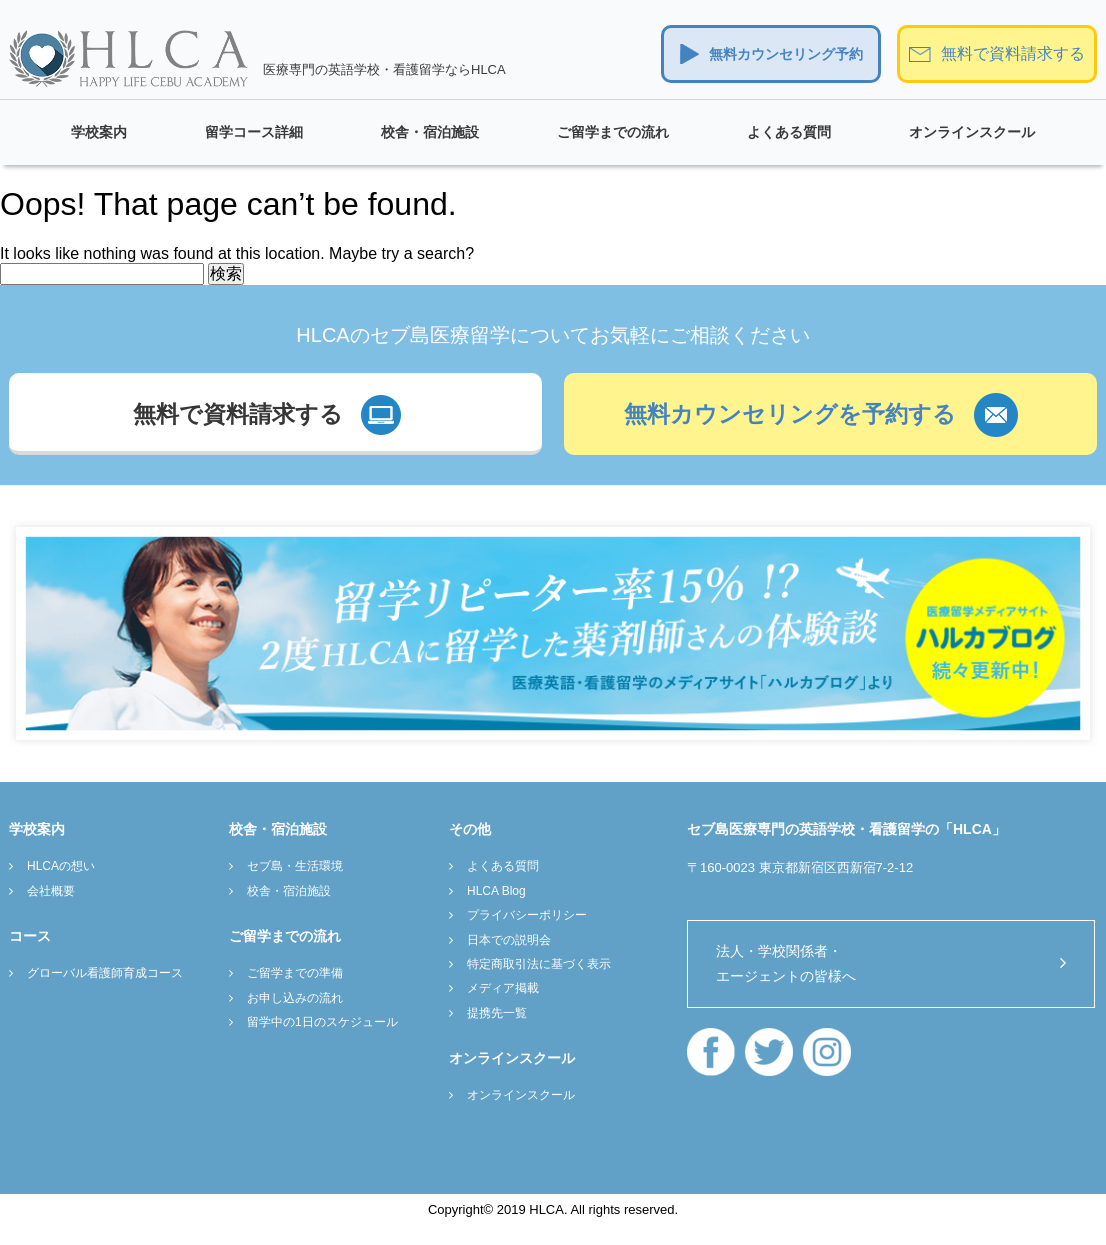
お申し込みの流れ (295, 998)
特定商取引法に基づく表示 (539, 964)
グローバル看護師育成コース (105, 973)
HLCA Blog (496, 891)
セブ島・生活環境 (295, 866)
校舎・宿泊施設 (430, 132)
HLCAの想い (61, 866)
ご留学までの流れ (613, 132)
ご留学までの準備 (295, 973)
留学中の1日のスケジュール (322, 1022)
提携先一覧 (497, 1013)
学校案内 (99, 132)
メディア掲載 (503, 988)
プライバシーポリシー (527, 915)
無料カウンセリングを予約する (790, 414)
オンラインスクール (972, 132)
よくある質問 (789, 132)
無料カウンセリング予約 (786, 54)
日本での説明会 (509, 940)
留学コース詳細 (254, 132)
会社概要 (51, 891)
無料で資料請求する (1013, 53)
